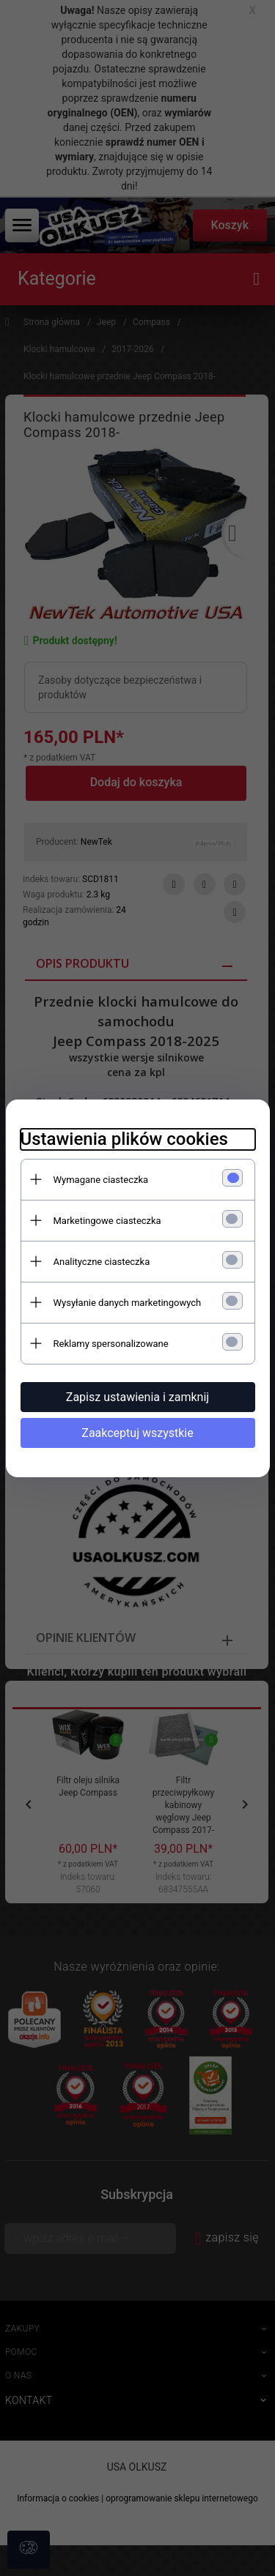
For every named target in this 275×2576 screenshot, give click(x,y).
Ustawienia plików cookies (124, 1139)
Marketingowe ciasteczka (107, 1220)
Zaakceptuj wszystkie (137, 1433)
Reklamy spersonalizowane (111, 1343)
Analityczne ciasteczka (102, 1261)
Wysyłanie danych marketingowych (128, 1302)
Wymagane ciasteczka (101, 1179)
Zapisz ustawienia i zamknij (137, 1397)
